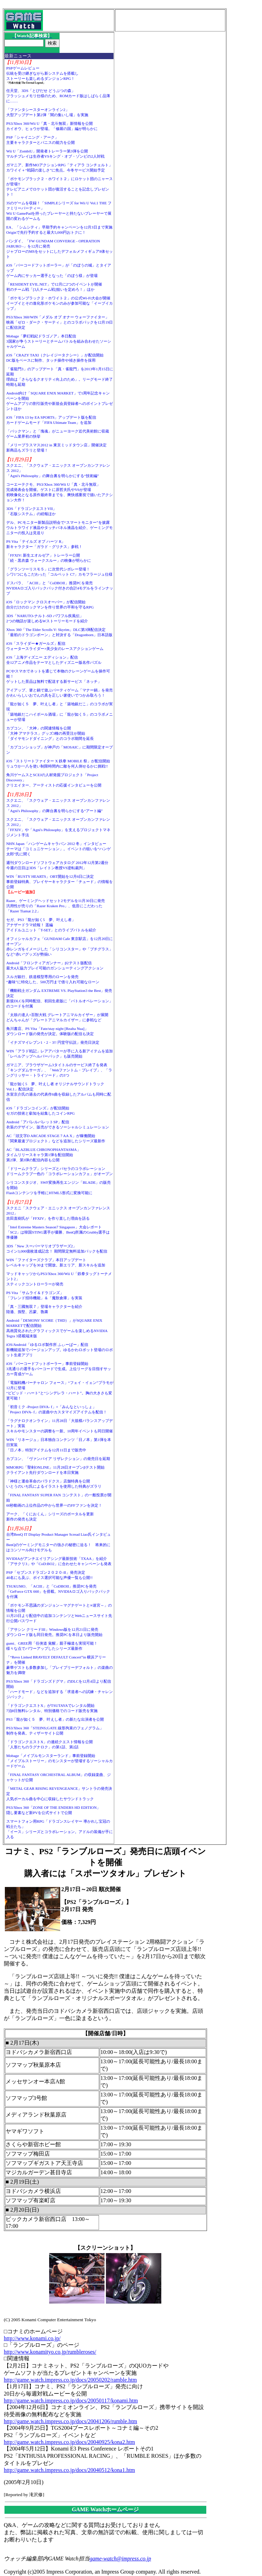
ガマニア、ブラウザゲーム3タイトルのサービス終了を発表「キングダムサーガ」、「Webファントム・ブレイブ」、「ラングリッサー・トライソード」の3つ (59, 1070)
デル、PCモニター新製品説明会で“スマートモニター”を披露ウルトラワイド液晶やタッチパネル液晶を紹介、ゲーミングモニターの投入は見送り (59, 527)
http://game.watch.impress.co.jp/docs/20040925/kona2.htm (69, 2442)
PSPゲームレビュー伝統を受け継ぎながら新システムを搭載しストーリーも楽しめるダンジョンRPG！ (42, 73)
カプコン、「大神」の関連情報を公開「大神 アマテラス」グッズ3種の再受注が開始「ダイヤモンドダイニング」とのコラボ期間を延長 (50, 733)
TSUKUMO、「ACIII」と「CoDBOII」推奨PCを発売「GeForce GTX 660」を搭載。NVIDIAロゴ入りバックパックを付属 (58, 1591)
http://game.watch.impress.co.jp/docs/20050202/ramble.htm (70, 2380)
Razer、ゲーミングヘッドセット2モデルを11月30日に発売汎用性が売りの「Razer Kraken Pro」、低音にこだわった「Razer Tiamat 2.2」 (55, 906)
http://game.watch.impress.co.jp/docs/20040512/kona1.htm (69, 2470)
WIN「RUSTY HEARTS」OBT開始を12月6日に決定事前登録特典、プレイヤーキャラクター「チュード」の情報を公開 (59, 881)
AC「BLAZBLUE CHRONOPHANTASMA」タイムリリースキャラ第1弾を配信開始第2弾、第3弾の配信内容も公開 (43, 1154)
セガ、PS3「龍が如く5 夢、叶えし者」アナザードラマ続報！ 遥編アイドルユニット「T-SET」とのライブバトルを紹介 (51, 925)
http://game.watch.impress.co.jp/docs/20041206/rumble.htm (70, 2421)
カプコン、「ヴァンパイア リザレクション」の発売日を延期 (58, 1459)
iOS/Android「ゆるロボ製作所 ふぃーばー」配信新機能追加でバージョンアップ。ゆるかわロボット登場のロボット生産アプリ (59, 1349)
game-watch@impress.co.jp (120, 2558)
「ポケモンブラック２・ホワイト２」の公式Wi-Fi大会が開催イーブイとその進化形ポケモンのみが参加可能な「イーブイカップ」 (59, 303)
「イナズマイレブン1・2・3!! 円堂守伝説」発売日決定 (52, 1042)
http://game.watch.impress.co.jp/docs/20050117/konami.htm (71, 2400)
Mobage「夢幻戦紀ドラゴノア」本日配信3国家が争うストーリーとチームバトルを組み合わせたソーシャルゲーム (58, 341)
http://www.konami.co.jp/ (32, 2338)
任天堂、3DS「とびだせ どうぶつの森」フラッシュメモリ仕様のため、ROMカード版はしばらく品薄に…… (58, 96)
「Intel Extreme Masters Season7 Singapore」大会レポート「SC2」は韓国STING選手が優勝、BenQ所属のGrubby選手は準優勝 (58, 1232)
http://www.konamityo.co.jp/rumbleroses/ (50, 2352)
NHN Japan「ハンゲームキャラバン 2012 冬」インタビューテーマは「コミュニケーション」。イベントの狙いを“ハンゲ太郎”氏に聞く (58, 848)
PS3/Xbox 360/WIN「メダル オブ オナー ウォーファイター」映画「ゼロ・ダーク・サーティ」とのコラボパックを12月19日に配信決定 (59, 322)
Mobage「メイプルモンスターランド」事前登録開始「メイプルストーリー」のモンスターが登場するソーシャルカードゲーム (59, 1761)
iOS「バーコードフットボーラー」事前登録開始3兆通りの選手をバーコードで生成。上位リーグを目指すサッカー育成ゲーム (58, 1368)
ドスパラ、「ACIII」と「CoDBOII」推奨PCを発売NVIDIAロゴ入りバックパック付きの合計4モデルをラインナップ (59, 588)
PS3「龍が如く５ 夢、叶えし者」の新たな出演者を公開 (55, 1719)
